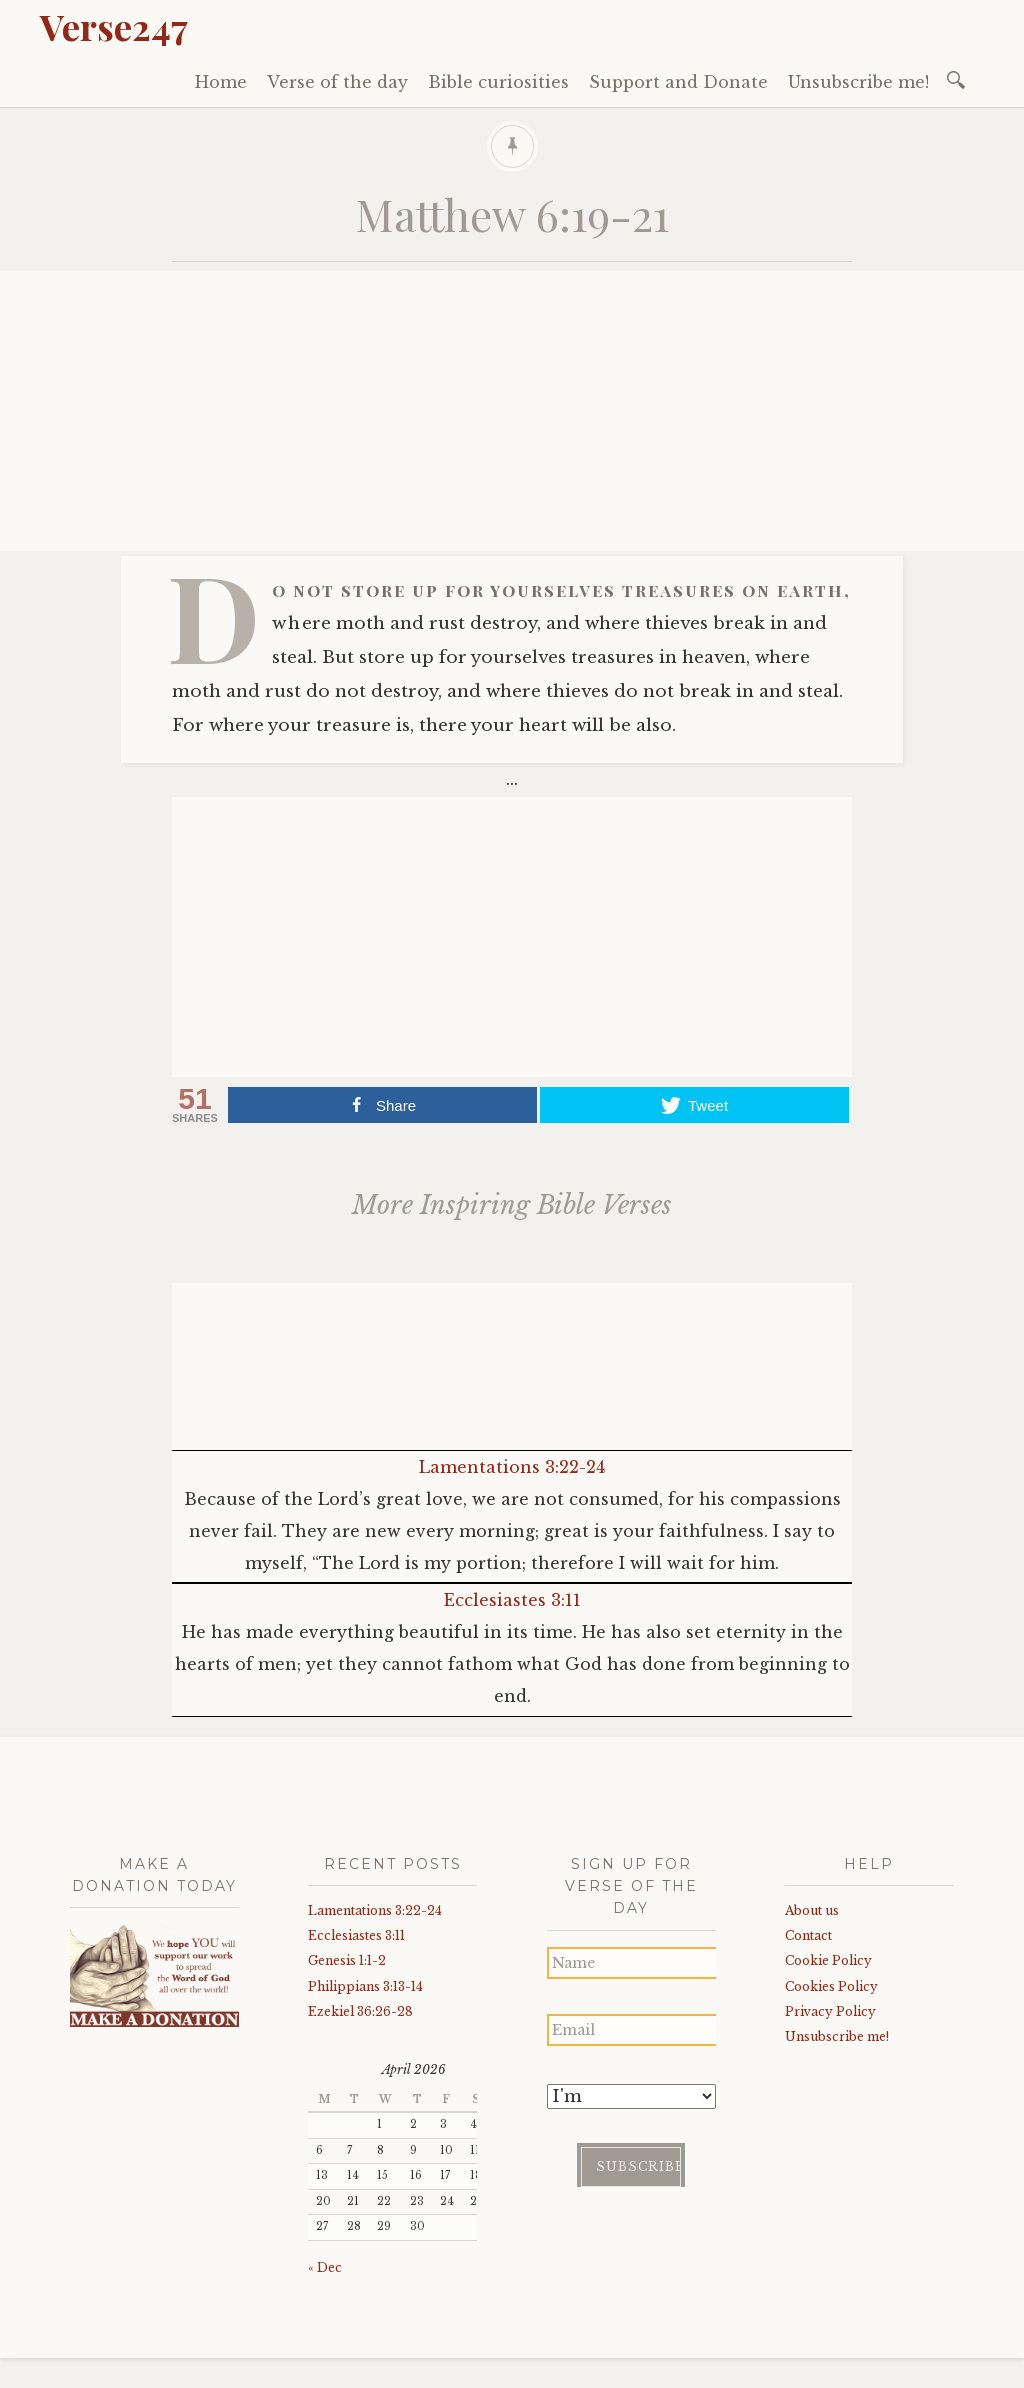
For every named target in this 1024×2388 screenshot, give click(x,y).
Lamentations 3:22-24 (512, 1467)
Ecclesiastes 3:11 (512, 1600)
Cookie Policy (828, 1960)
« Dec (325, 2267)
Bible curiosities (498, 82)
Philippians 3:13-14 (365, 1986)
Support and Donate (678, 82)
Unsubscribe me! (858, 82)
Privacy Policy (830, 2011)
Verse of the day (337, 82)
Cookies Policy (831, 1986)
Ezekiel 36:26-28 (360, 2011)
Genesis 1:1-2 (347, 1960)
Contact (808, 1935)
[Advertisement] (512, 411)
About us (812, 1910)
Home (221, 82)
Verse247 (114, 26)
